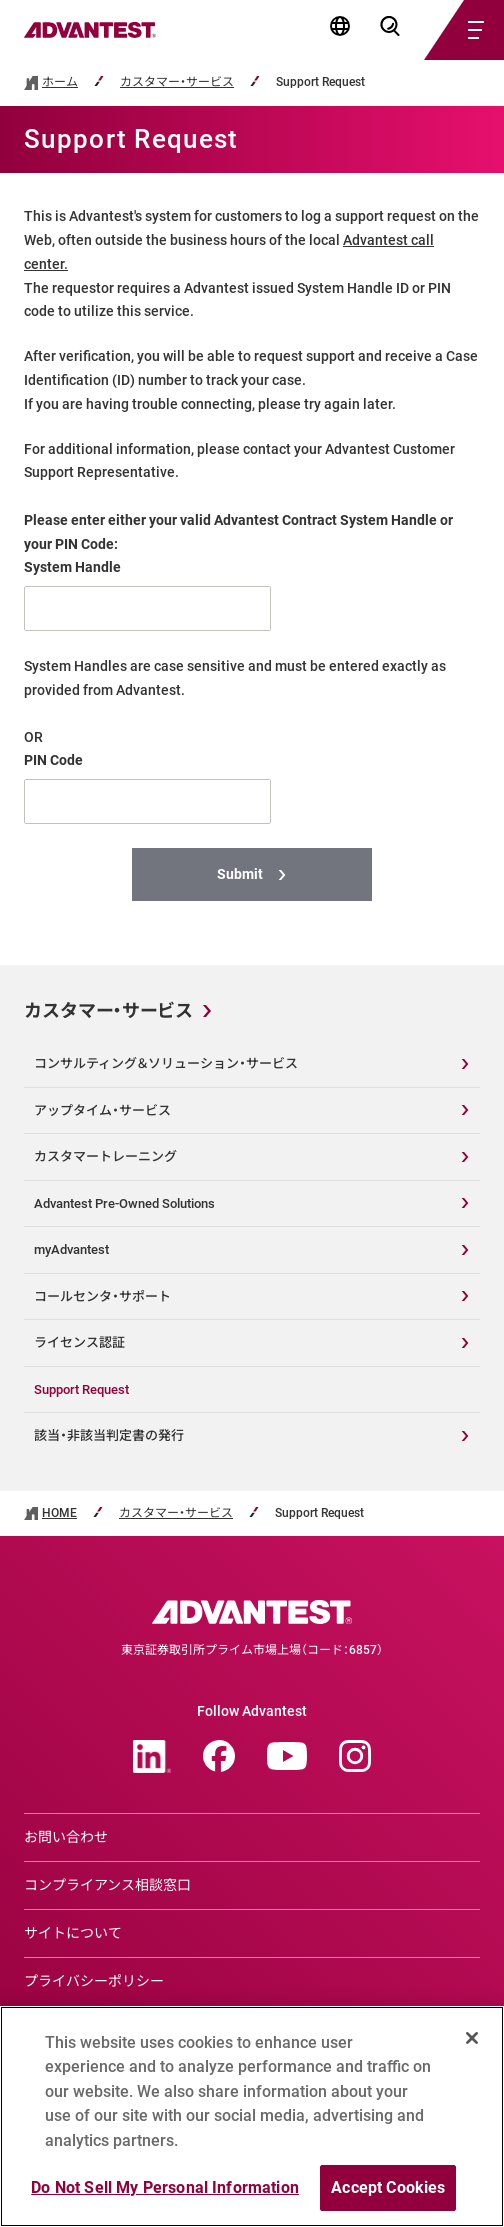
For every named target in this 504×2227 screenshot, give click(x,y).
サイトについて (73, 1933)
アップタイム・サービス (102, 1110)
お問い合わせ (66, 1837)
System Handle (72, 567)
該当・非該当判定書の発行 (109, 1435)
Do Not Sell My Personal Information (165, 2187)
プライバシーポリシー (94, 1981)
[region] (252, 2116)
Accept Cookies (388, 2187)
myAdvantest (71, 1249)
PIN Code (53, 760)
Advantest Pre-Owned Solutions (124, 1203)
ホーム (60, 82)
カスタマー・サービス (177, 82)
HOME (59, 1513)
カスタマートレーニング (105, 1156)
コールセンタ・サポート (102, 1296)
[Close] (472, 2038)
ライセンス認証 (79, 1342)
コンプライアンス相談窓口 (107, 1885)
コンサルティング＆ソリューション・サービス (166, 1063)
